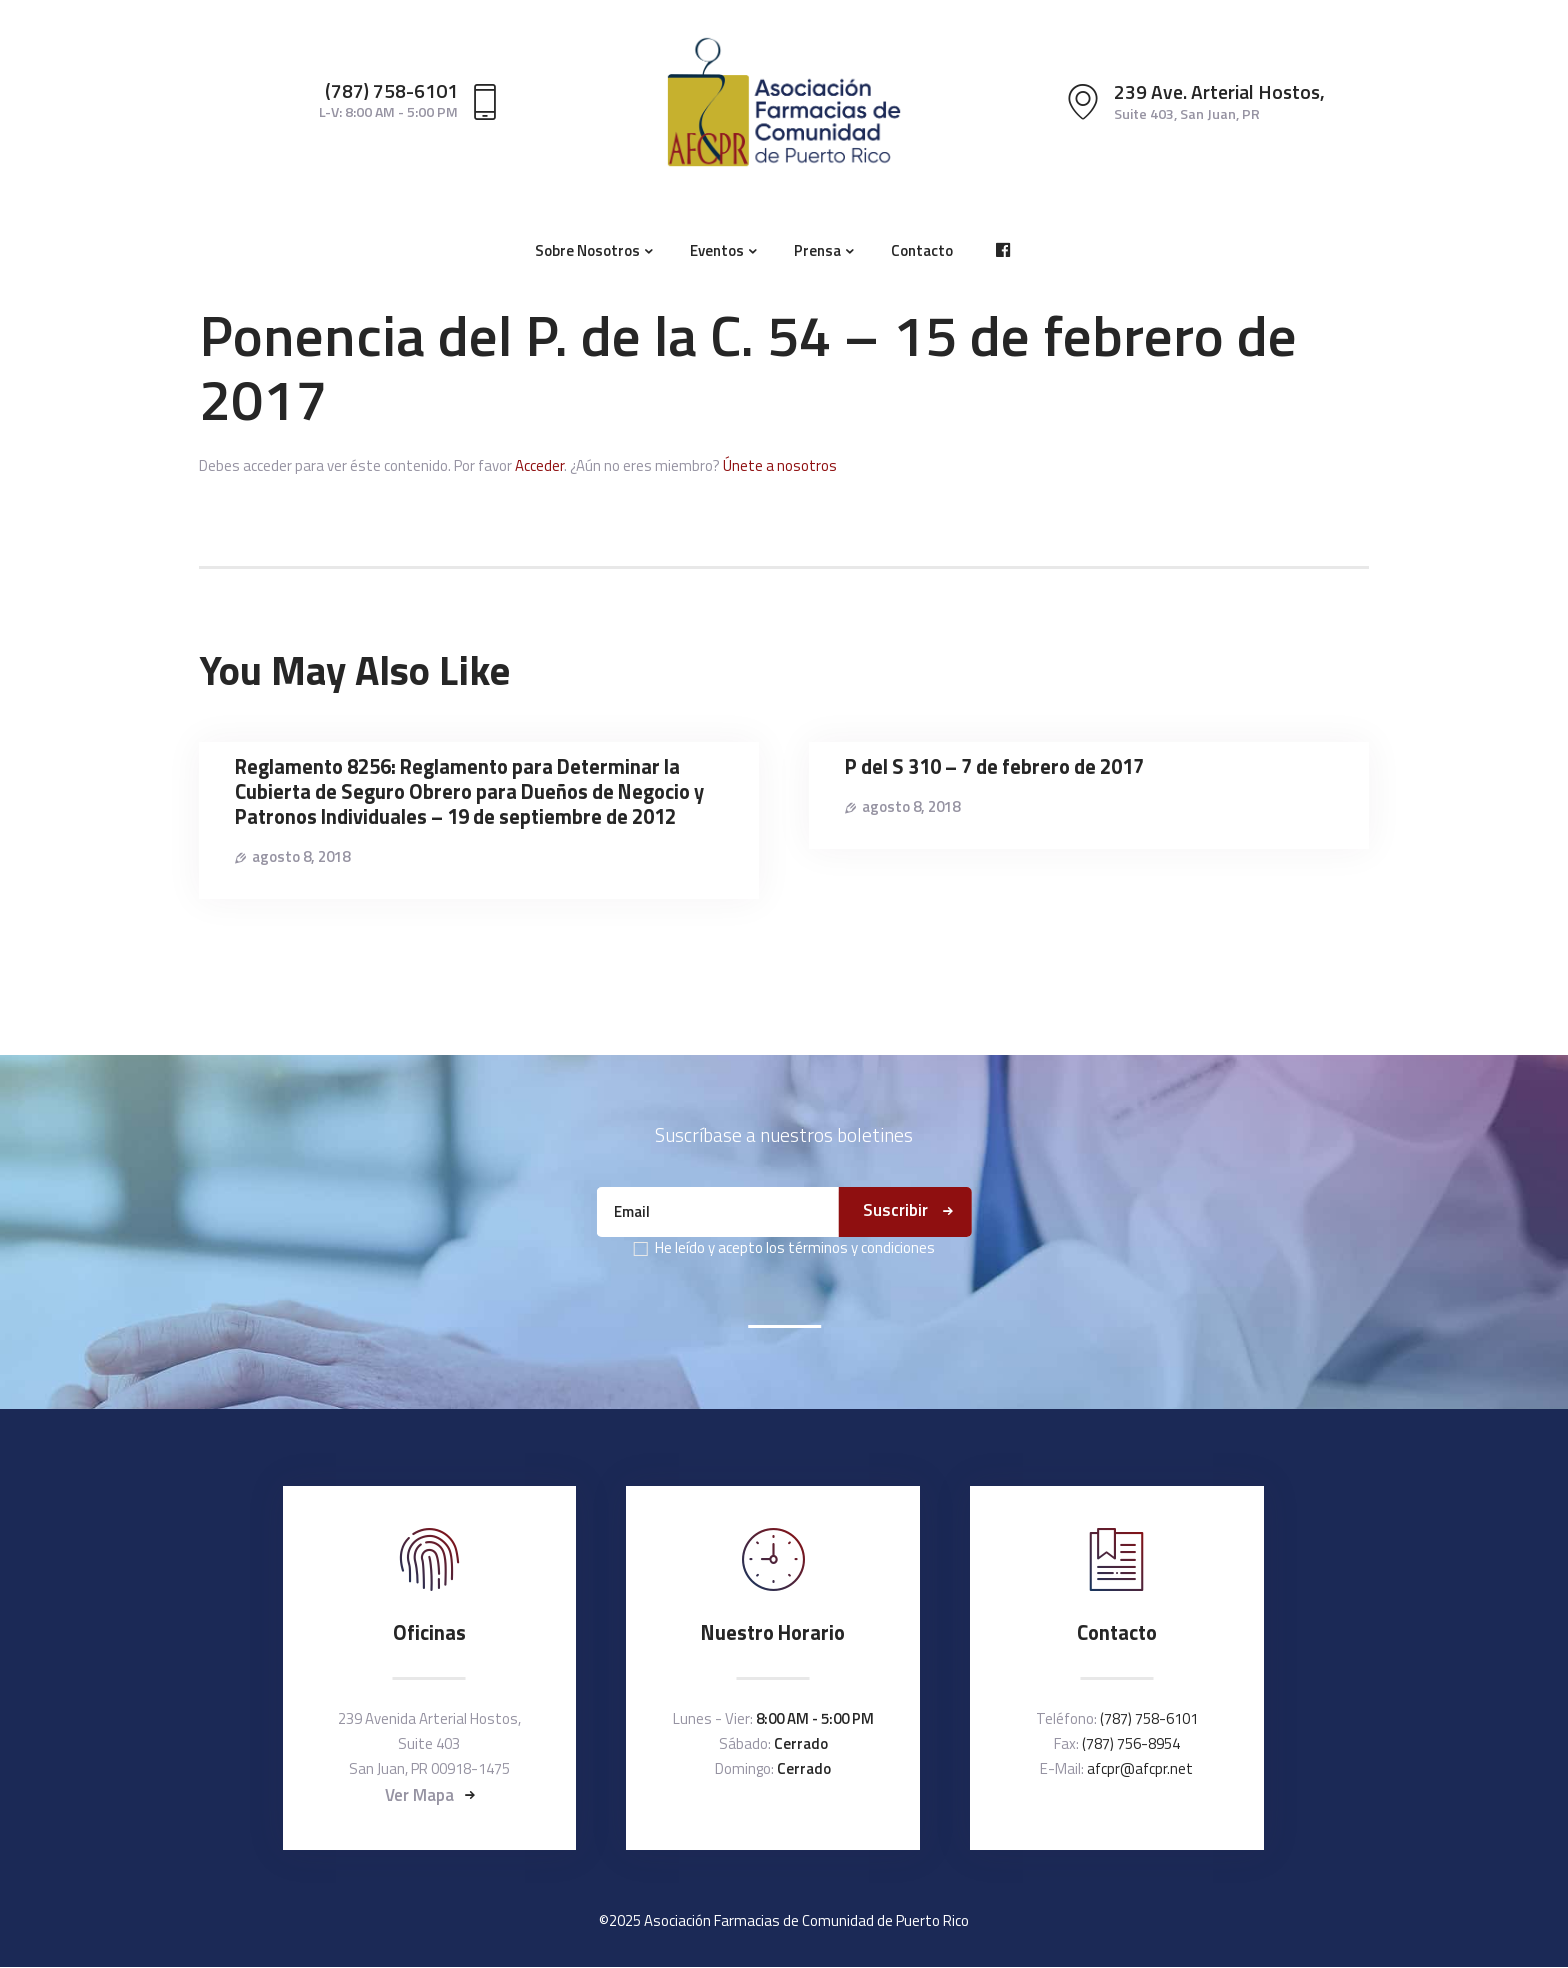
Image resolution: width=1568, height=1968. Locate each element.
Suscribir (895, 1210)
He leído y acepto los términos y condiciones (795, 1247)
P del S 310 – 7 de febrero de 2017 (994, 767)
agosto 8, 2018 (301, 856)
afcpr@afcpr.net (1140, 1768)
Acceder (539, 465)
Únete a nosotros (780, 465)
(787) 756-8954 (1131, 1743)
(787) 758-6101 (1149, 1718)
